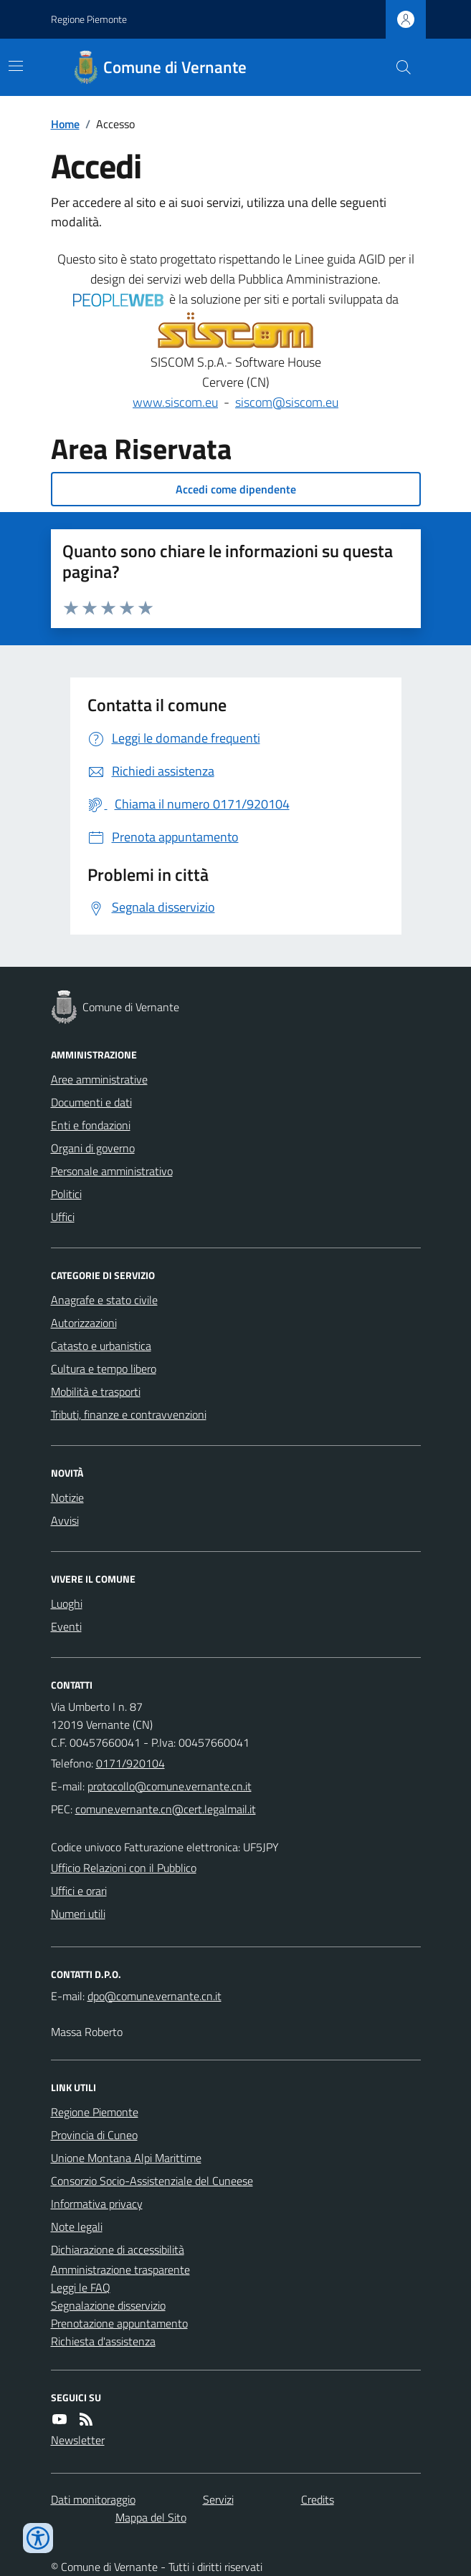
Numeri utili (78, 1913)
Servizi (218, 2499)
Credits (317, 2499)
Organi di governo (93, 1148)
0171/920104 (130, 1763)
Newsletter (78, 2440)
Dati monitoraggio (93, 2499)
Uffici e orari (79, 1890)
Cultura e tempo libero (103, 1368)
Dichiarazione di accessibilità (117, 2249)
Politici (66, 1193)
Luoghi (66, 1603)
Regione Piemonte (89, 18)
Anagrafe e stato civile (104, 1299)
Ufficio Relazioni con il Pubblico (123, 1867)
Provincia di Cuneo (94, 2134)
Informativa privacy (97, 2203)
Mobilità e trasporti (96, 1391)
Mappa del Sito (150, 2517)
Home (65, 123)
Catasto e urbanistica (101, 1345)
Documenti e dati (91, 1102)
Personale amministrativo (112, 1171)
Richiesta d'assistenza (103, 2341)
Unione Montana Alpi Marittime (126, 2157)
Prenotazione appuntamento (119, 2323)
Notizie (67, 1497)
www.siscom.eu (175, 402)
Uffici (63, 1216)
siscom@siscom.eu (286, 402)
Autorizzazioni (84, 1322)
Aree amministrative (99, 1079)
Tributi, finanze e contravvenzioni (128, 1414)
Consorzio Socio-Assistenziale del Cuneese (152, 2180)
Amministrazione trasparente (120, 2269)
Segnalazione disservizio (108, 2305)
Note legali (77, 2226)
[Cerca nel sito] (397, 67)
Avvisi (65, 1520)
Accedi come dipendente (236, 489)
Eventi (66, 1626)
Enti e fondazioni (90, 1125)
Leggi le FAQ (80, 2287)
